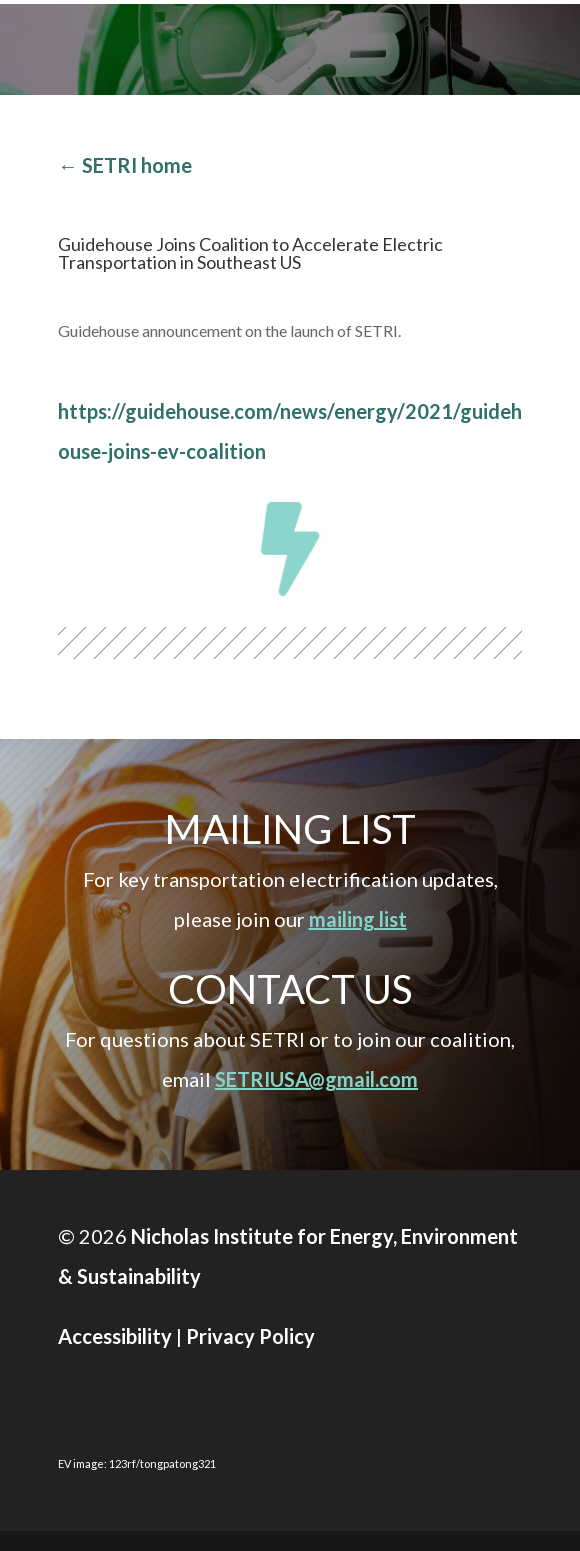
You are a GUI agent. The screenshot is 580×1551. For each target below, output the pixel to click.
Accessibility (115, 1336)
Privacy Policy (250, 1336)
